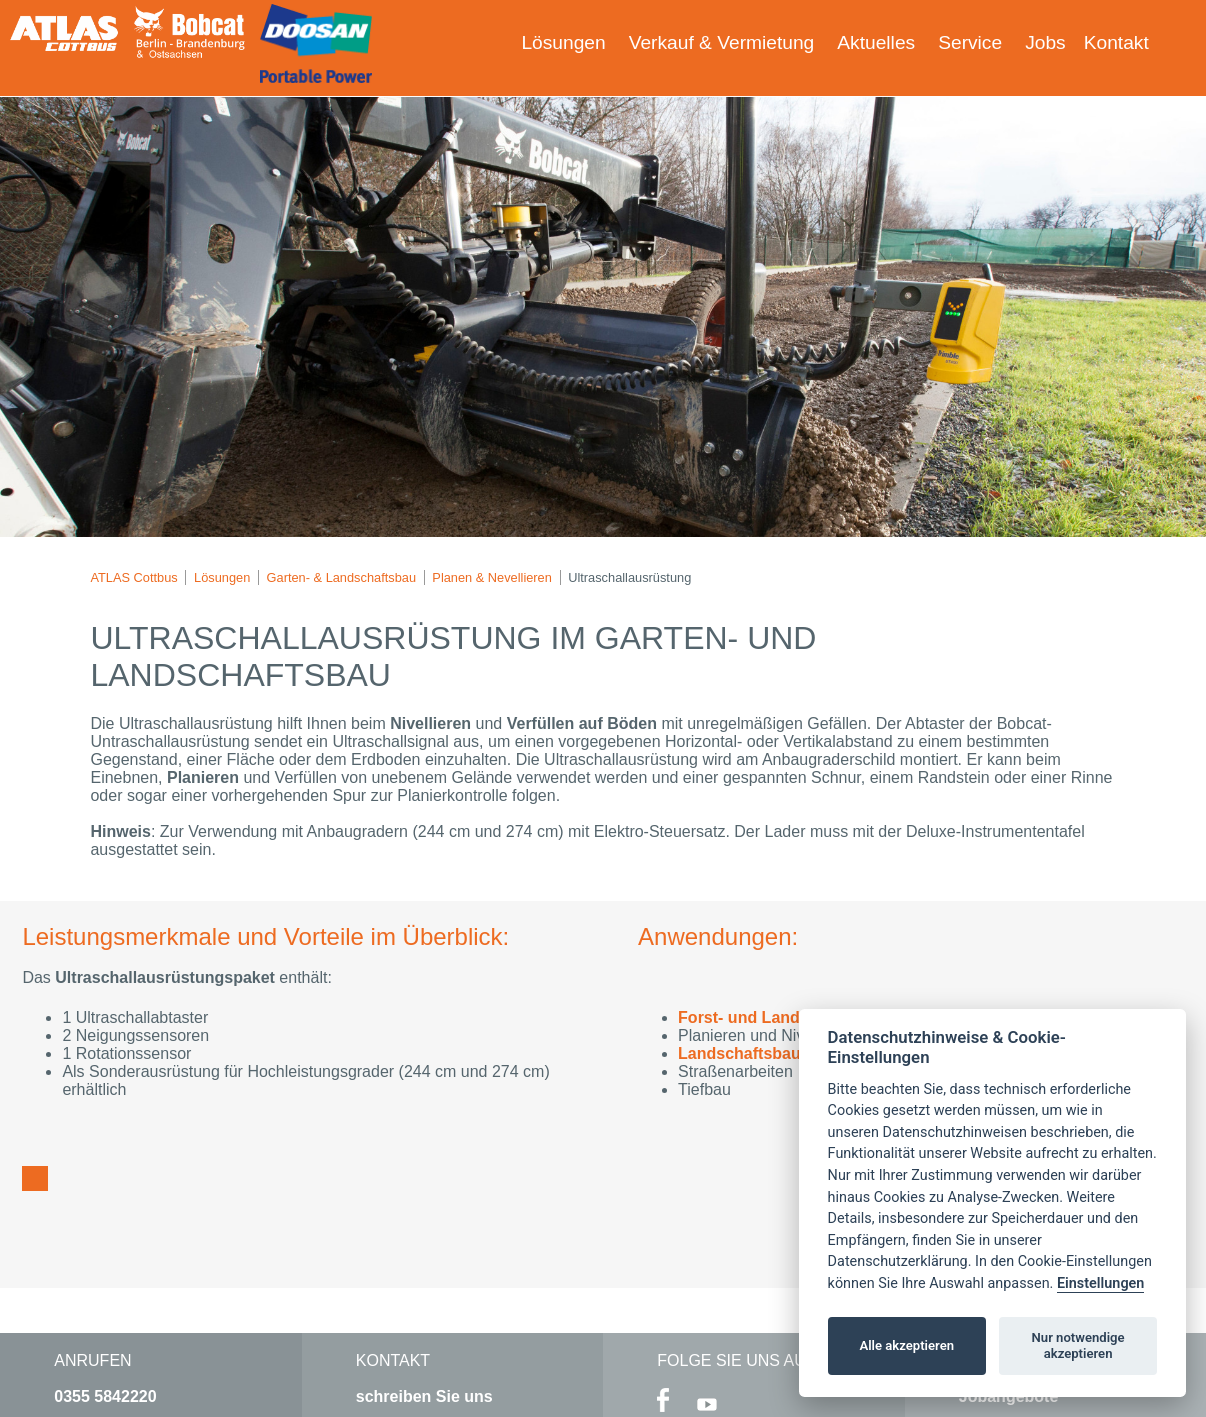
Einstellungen (1100, 1283)
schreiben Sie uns (424, 1396)
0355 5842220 (105, 1396)
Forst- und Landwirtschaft (776, 1017)
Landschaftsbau (739, 1053)
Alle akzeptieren (906, 1345)
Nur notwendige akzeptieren (1078, 1345)
